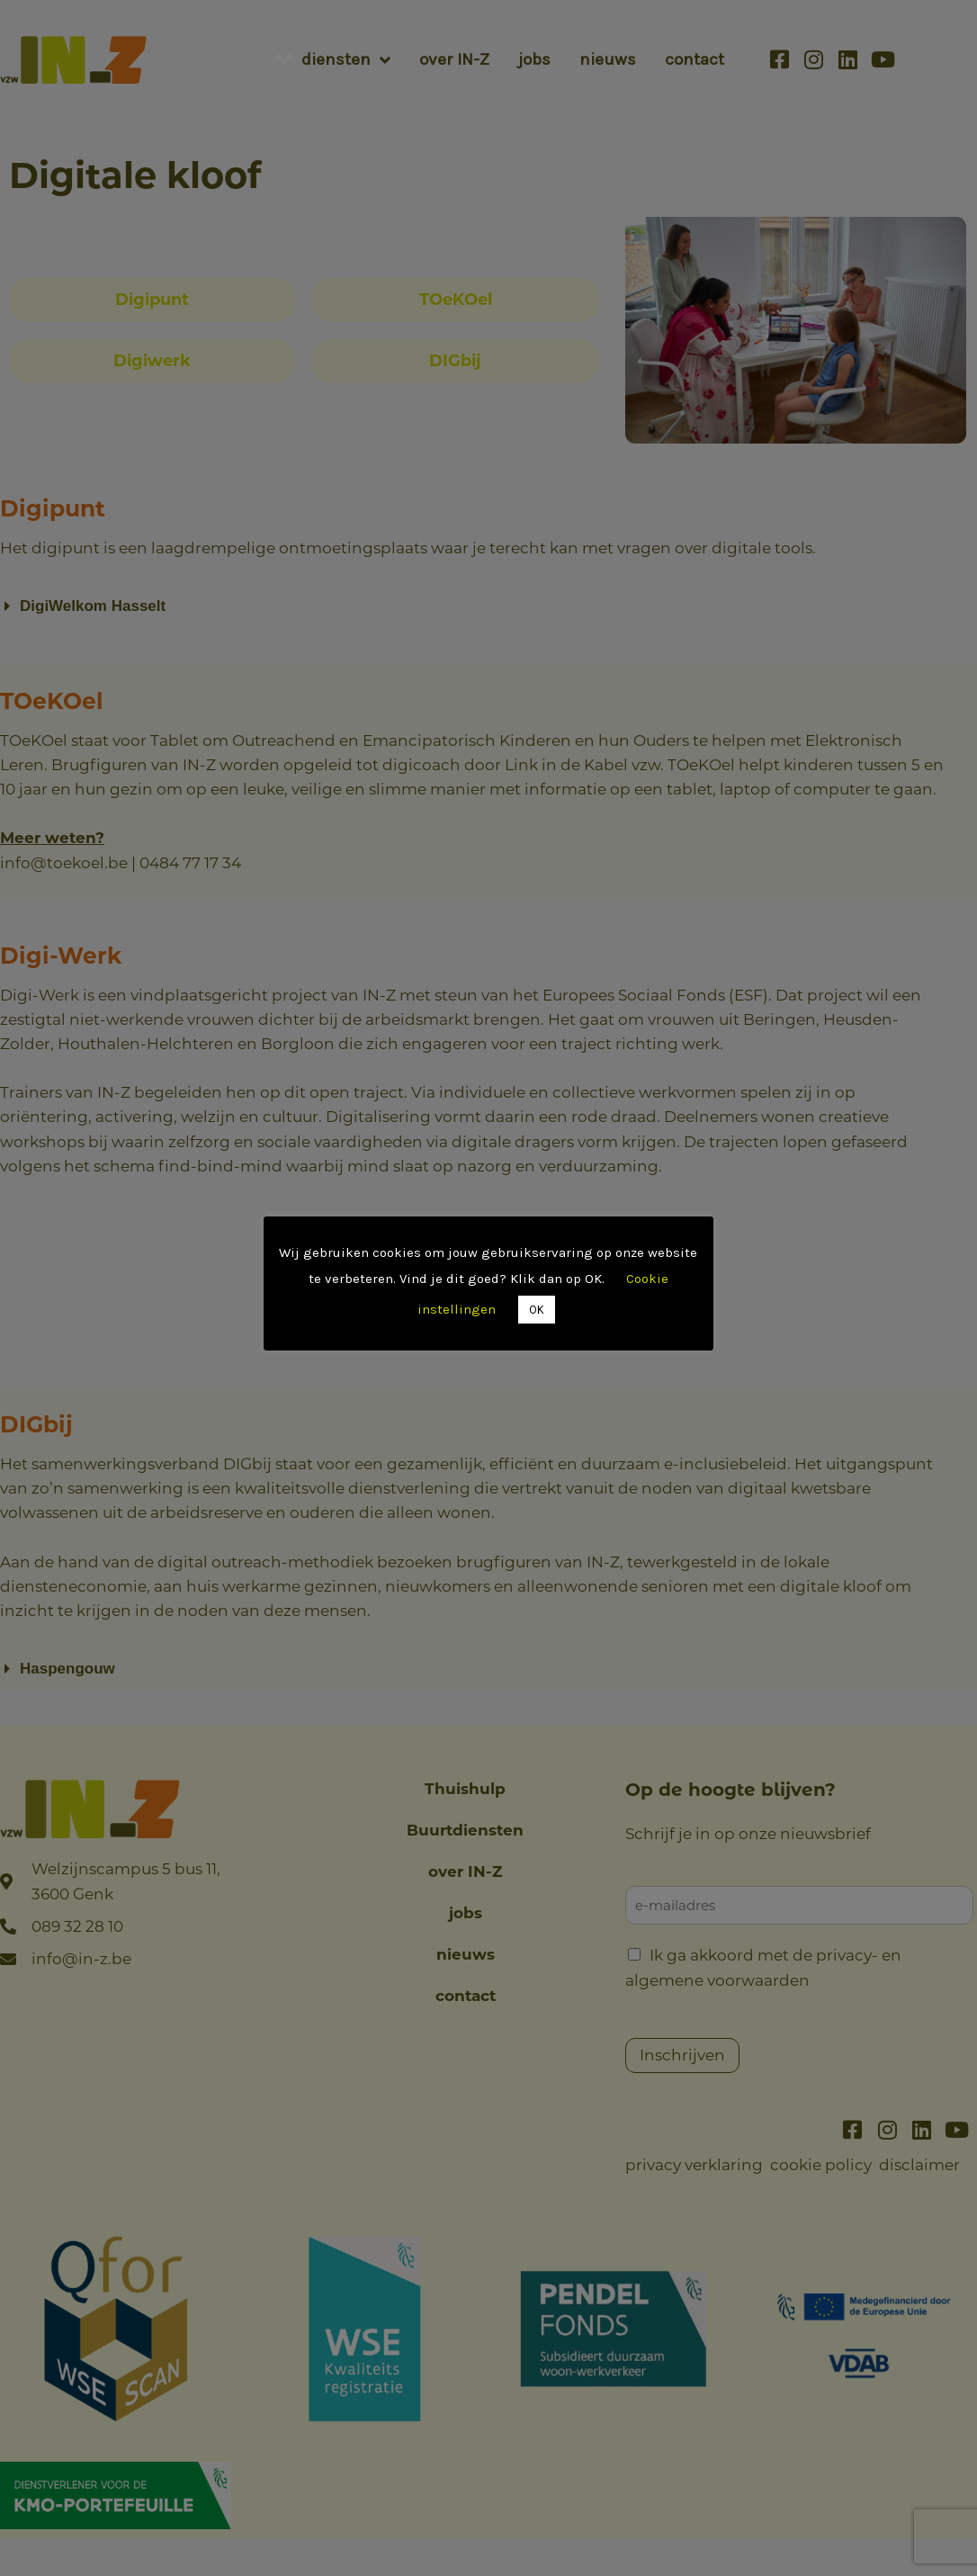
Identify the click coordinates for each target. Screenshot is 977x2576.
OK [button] (536, 1309)
